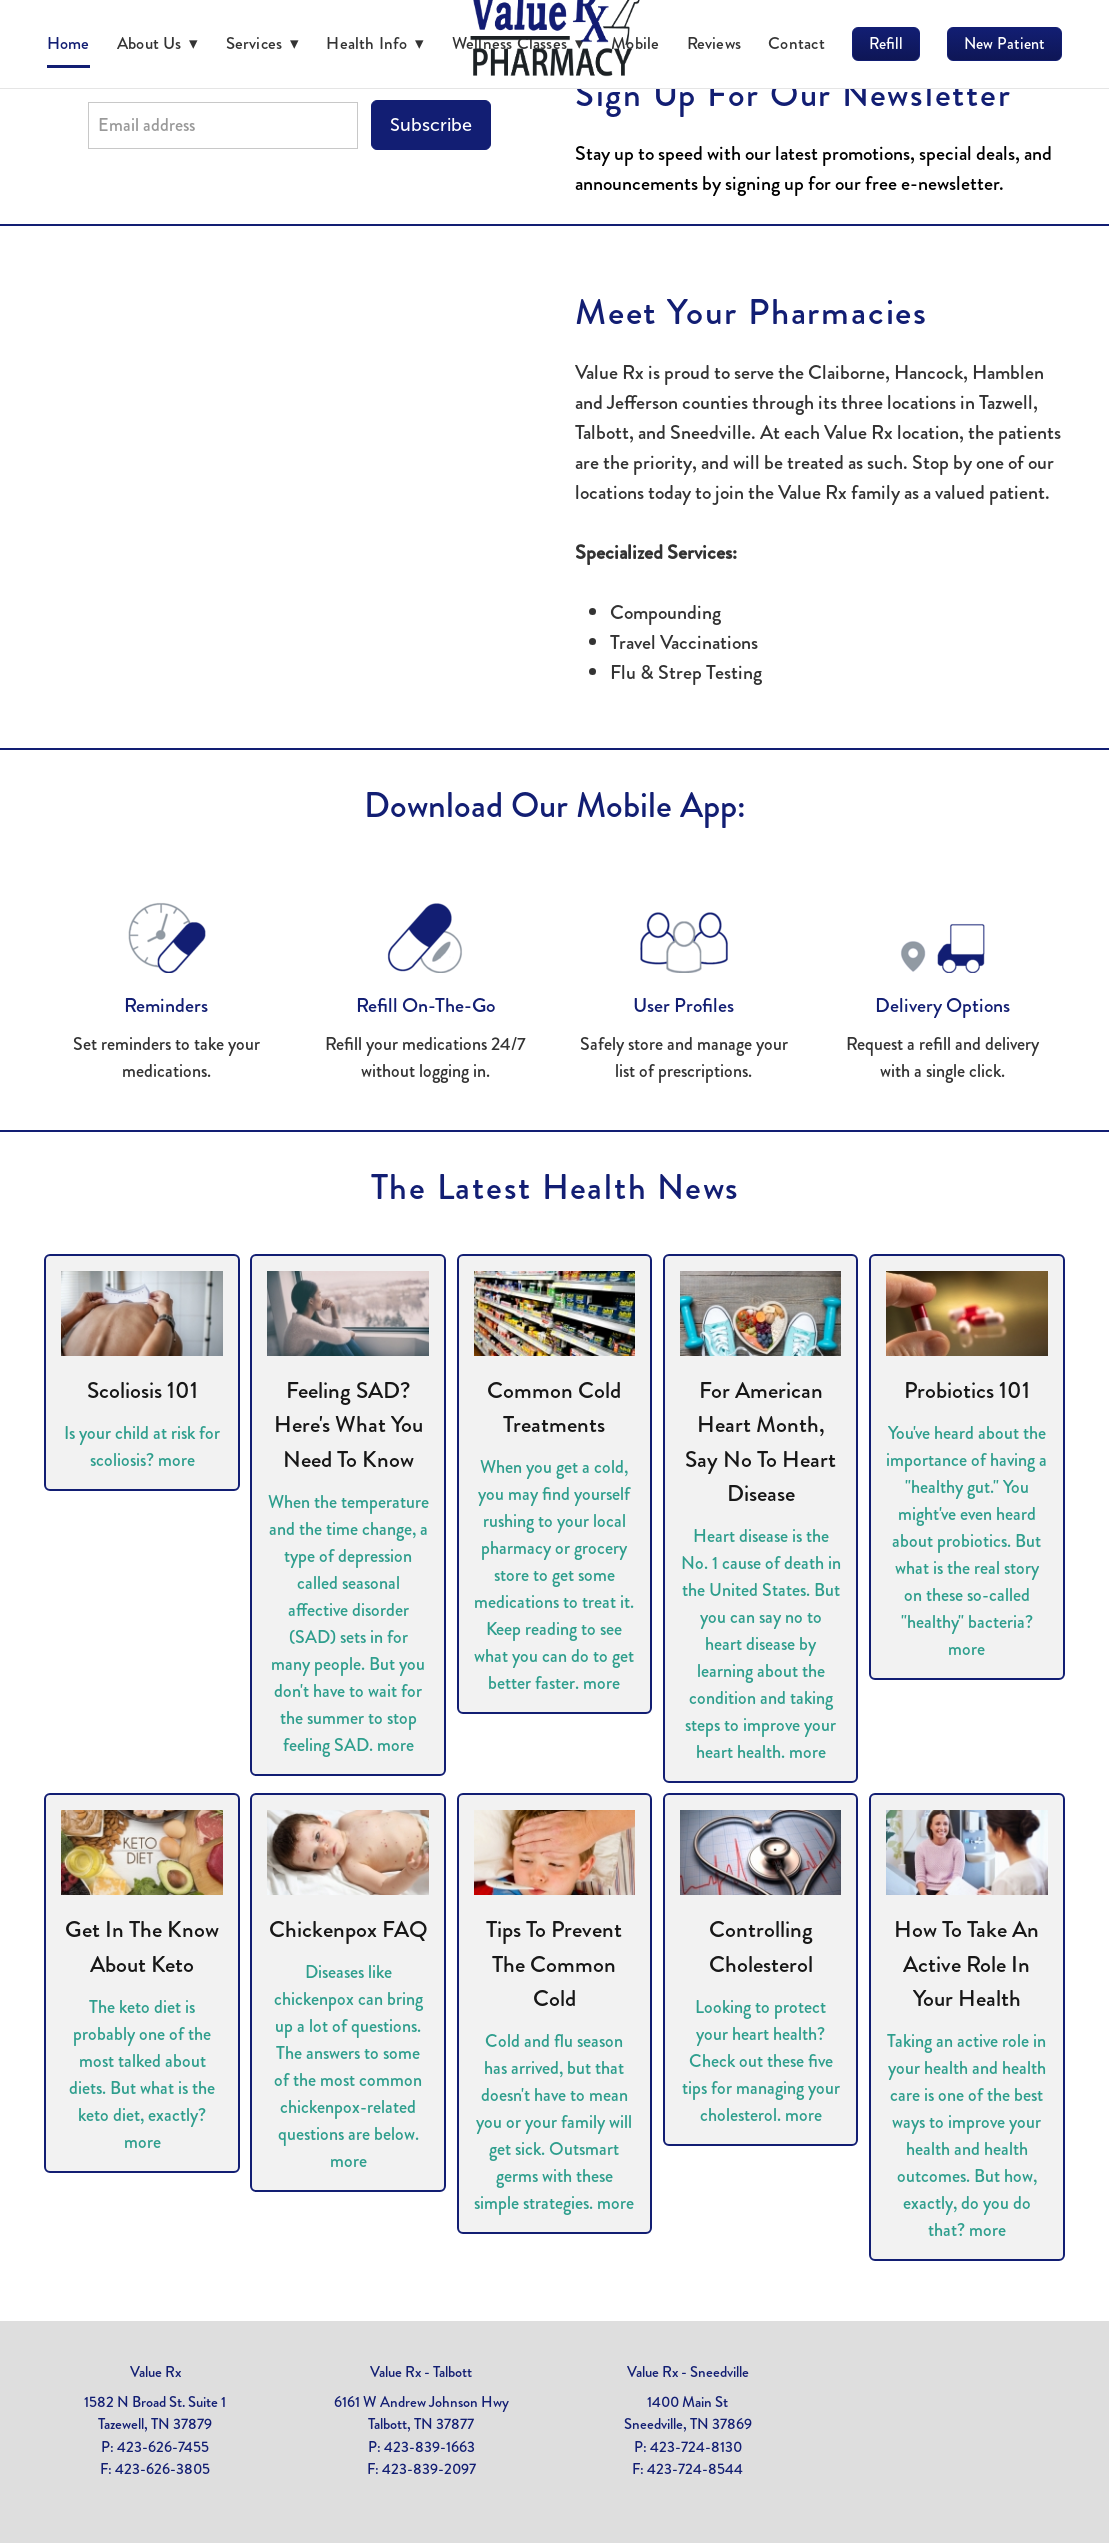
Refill (886, 43)
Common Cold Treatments (554, 1408)
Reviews (714, 43)
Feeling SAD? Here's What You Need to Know (348, 1425)
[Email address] (223, 125)
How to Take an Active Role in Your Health (966, 1964)
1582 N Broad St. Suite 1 (155, 2402)
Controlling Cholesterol (761, 1947)
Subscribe (431, 125)
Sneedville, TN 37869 (688, 2424)
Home (68, 43)
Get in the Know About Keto (142, 1947)
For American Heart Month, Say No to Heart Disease (760, 1442)
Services (263, 43)
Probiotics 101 (967, 1390)
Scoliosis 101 (142, 1390)
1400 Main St (687, 2402)
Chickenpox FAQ (348, 1929)
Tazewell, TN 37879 (155, 2424)
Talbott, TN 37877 (421, 2424)
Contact (796, 43)
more (176, 1460)
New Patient (1004, 43)
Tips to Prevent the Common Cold (554, 1964)
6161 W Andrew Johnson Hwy (421, 2402)
